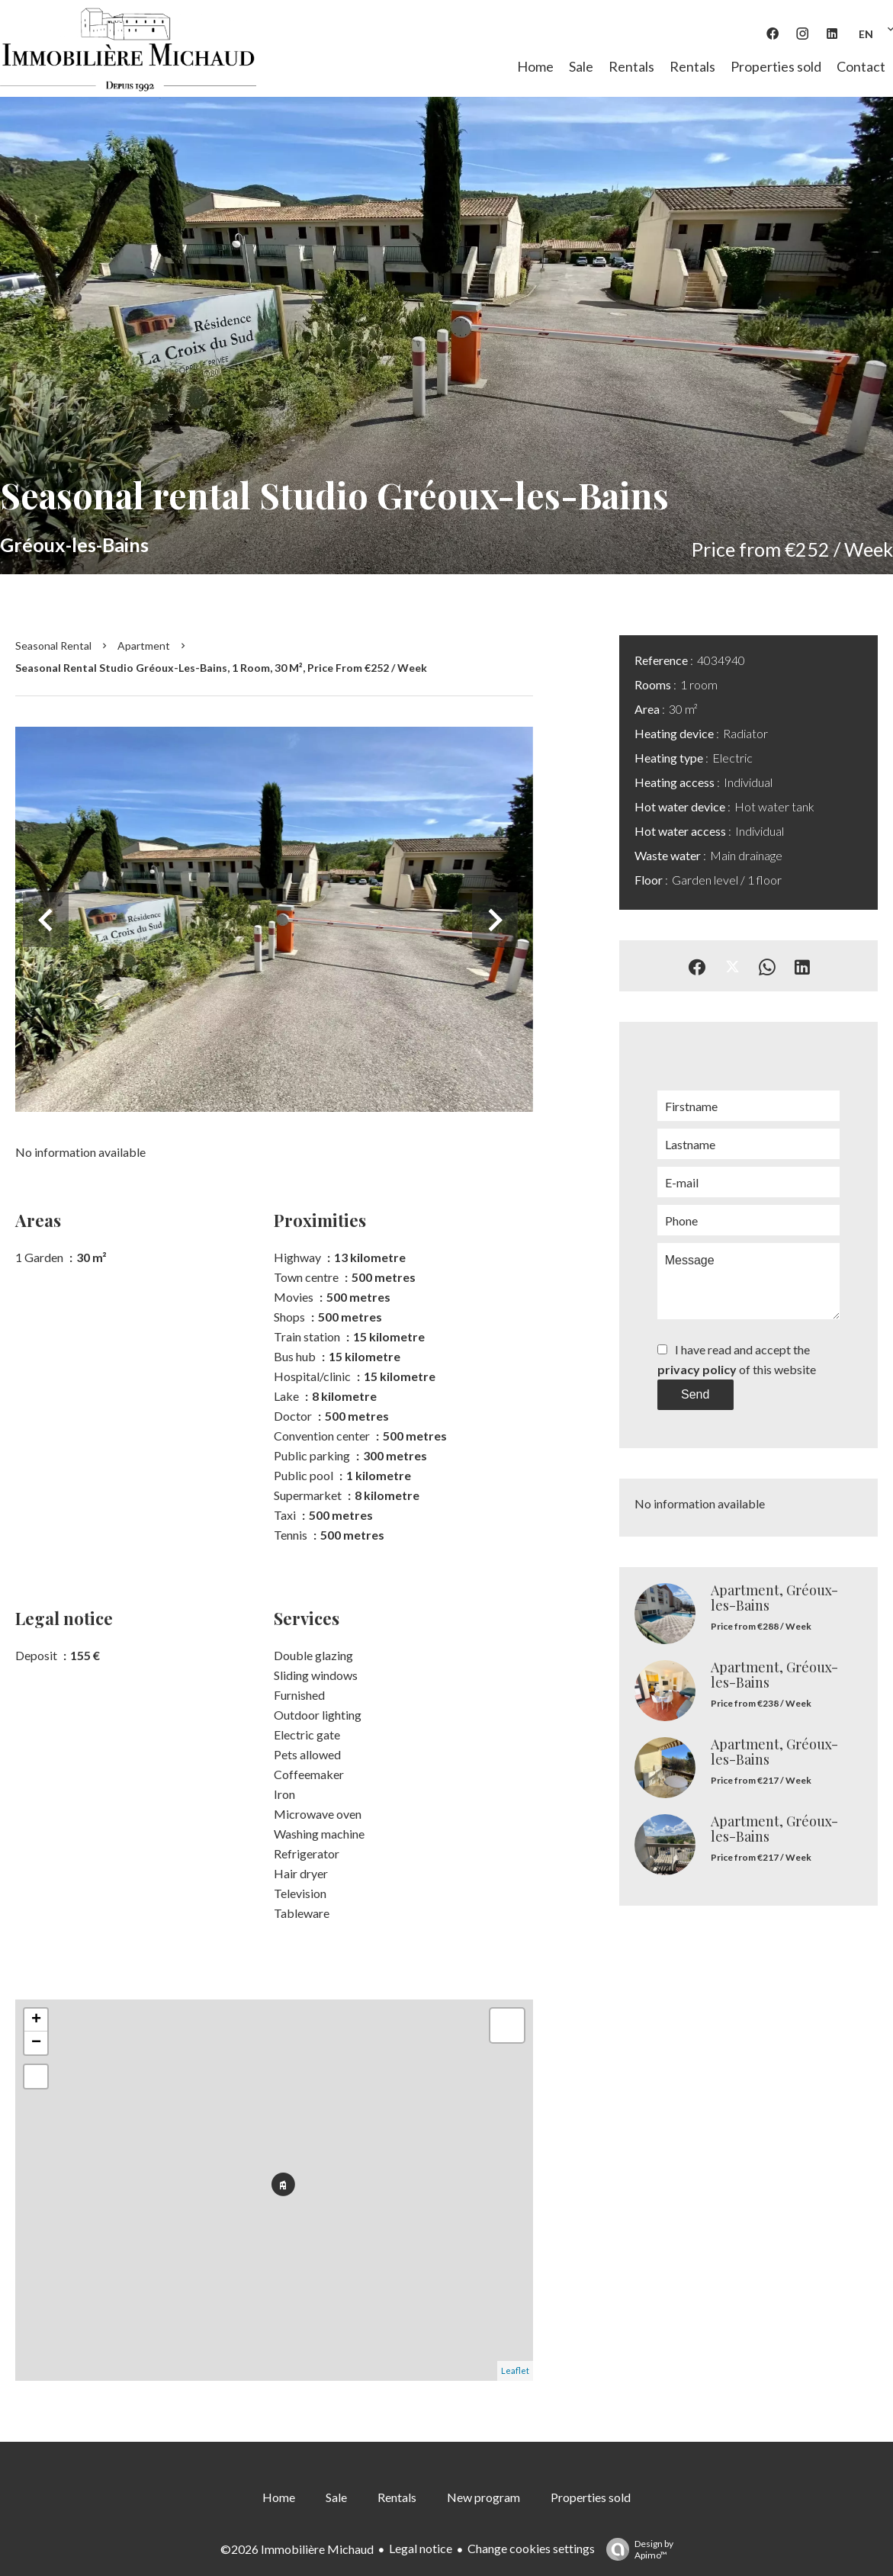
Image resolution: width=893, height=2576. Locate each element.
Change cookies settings (531, 2548)
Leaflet (515, 2370)
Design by (636, 2549)
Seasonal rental (53, 645)
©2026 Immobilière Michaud (297, 2549)
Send (695, 1394)
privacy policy (697, 1369)
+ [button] (36, 2020)
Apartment (143, 645)
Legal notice (420, 2548)
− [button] (36, 2043)
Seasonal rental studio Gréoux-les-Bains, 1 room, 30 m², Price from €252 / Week (221, 667)
